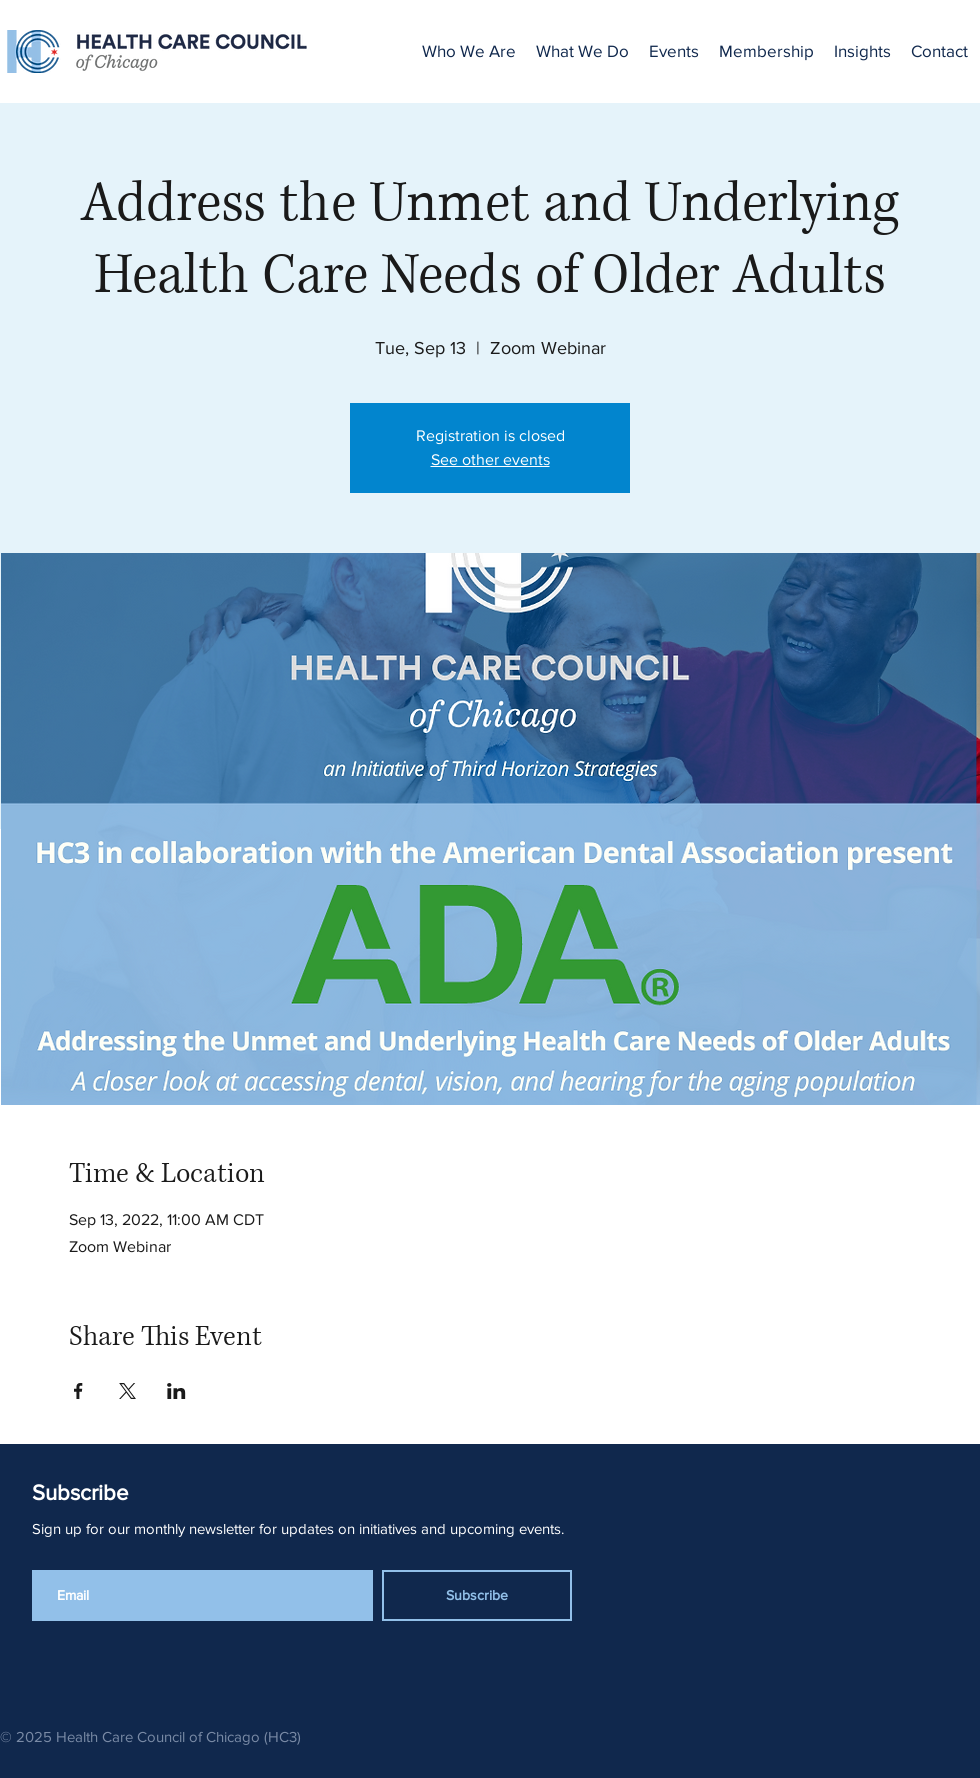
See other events (490, 459)
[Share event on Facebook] (78, 1391)
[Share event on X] (127, 1391)
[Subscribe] (477, 1595)
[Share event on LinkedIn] (176, 1391)
